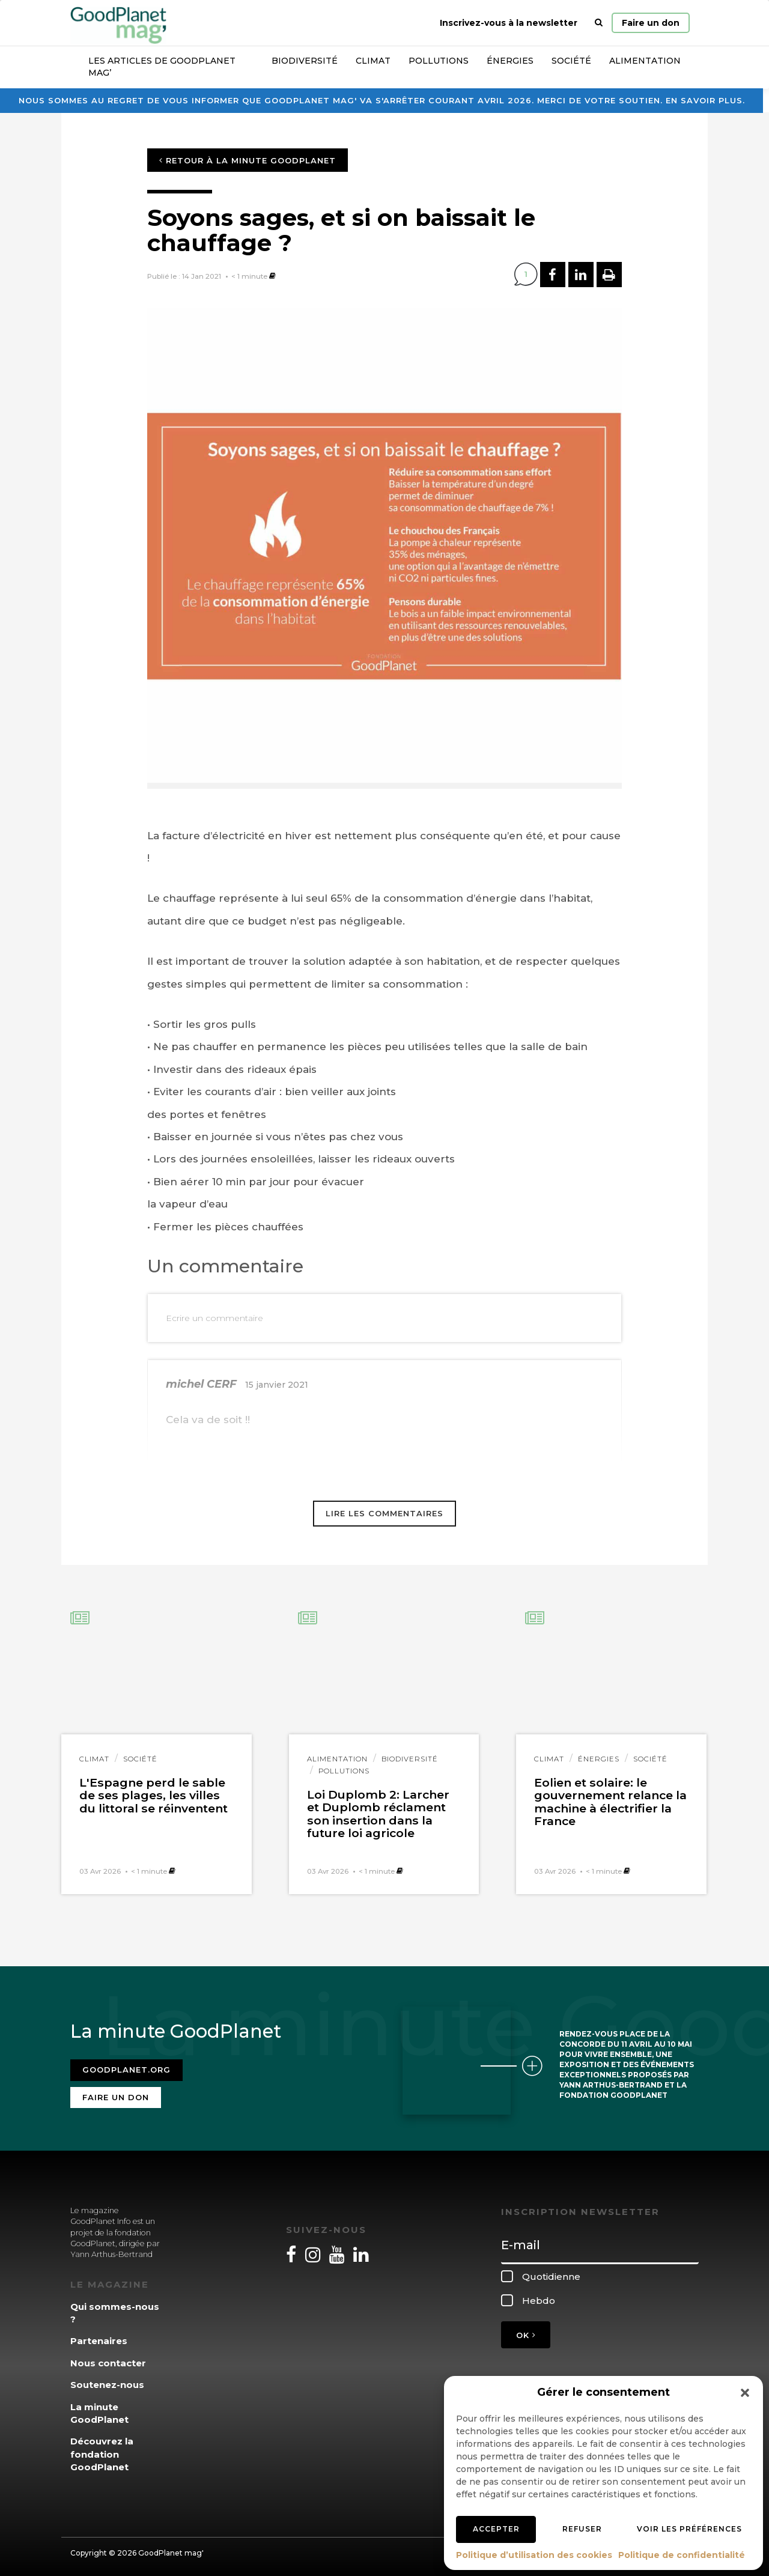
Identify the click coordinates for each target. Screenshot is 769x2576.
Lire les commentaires (384, 1513)
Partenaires (98, 2336)
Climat (373, 60)
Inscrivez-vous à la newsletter (508, 22)
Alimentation (645, 60)
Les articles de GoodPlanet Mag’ (162, 66)
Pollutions (439, 60)
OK (525, 2330)
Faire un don (650, 22)
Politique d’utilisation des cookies (534, 2555)
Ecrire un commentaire (214, 1318)
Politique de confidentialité (681, 2555)
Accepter (496, 2528)
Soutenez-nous (107, 2380)
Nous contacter (108, 2357)
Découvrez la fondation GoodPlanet (101, 2449)
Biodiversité (305, 60)
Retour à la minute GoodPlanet (247, 160)
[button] (745, 2393)
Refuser (582, 2528)
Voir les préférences (689, 2528)
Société (571, 60)
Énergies (510, 60)
